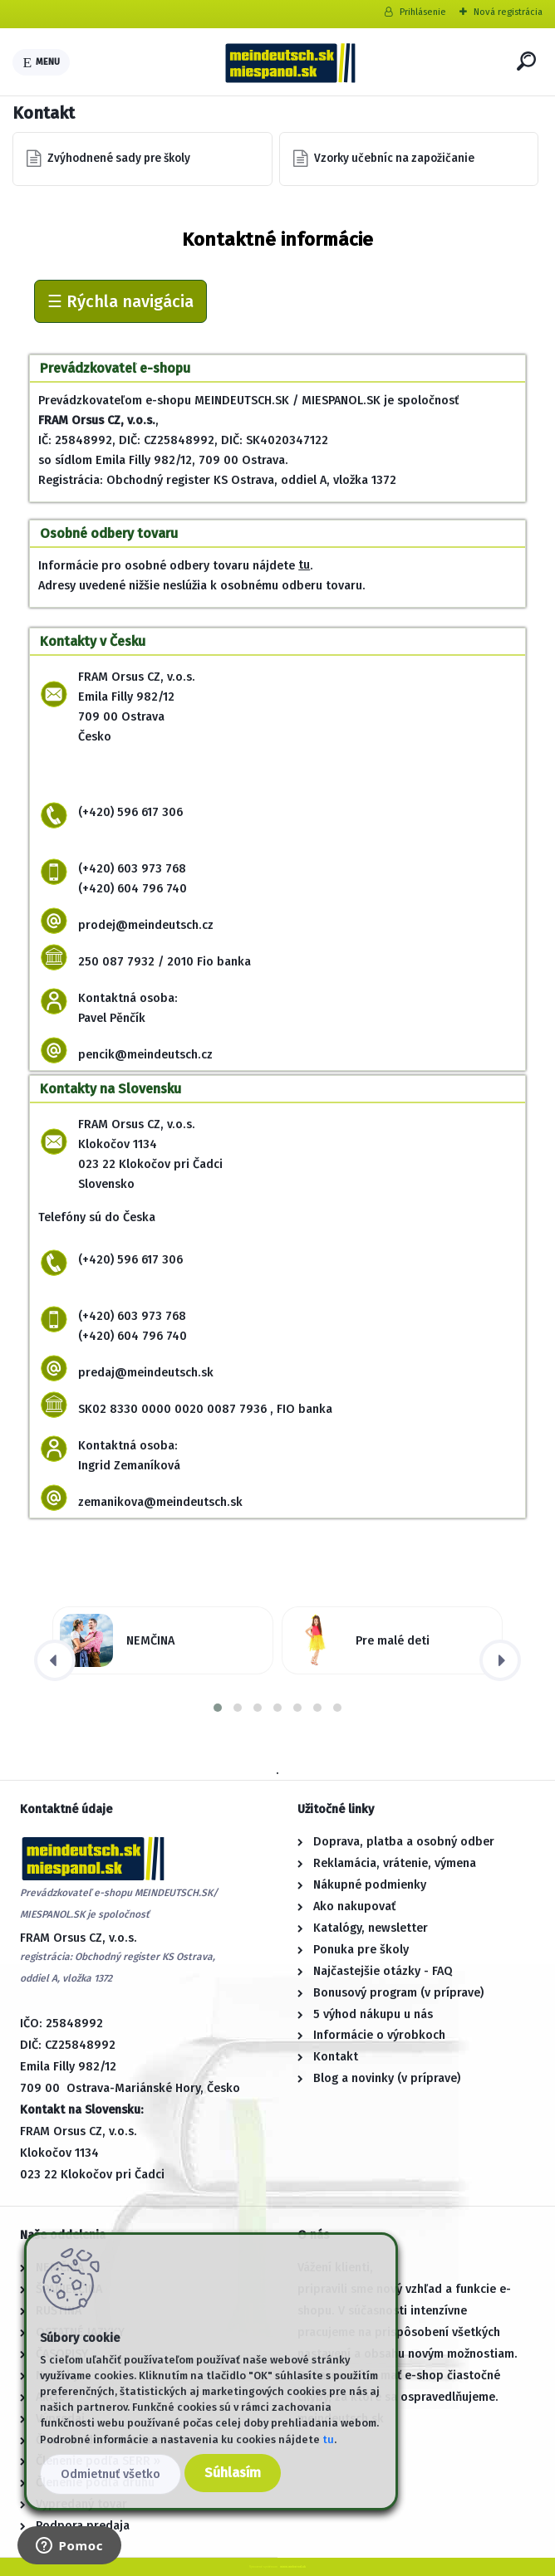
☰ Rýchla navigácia (120, 301)
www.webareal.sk (293, 2566)
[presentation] (55, 1660)
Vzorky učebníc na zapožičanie (394, 158)
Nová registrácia (508, 12)
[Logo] (289, 62)
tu (304, 565)
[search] (526, 61)
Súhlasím (232, 2473)
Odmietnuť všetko (110, 2474)
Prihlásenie (423, 12)
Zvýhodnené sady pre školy (118, 158)
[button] (218, 1707)
